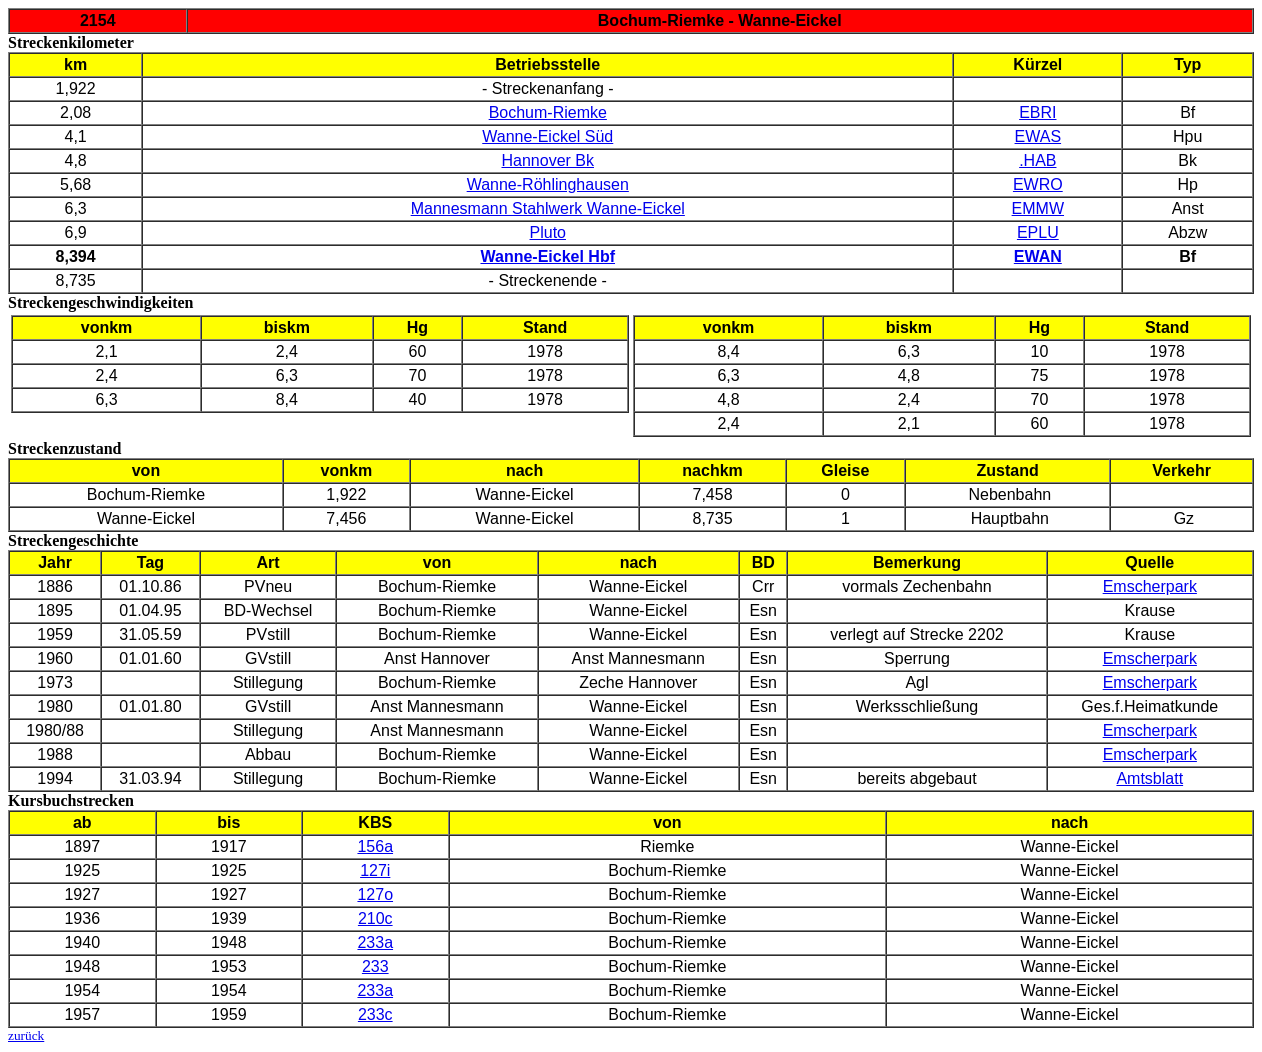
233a (375, 942)
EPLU (1038, 232)
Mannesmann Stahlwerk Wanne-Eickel (548, 208)
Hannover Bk (548, 160)
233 (375, 966)
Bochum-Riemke (548, 112)
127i (375, 870)
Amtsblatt (1149, 778)
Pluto (548, 232)
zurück (26, 1035)
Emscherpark (1150, 586)
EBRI (1037, 112)
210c (375, 918)
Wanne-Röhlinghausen (548, 184)
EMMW (1038, 208)
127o (375, 894)
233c (375, 1014)
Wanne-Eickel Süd (547, 136)
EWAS (1038, 136)
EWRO (1038, 184)
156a (375, 846)
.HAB (1037, 160)
